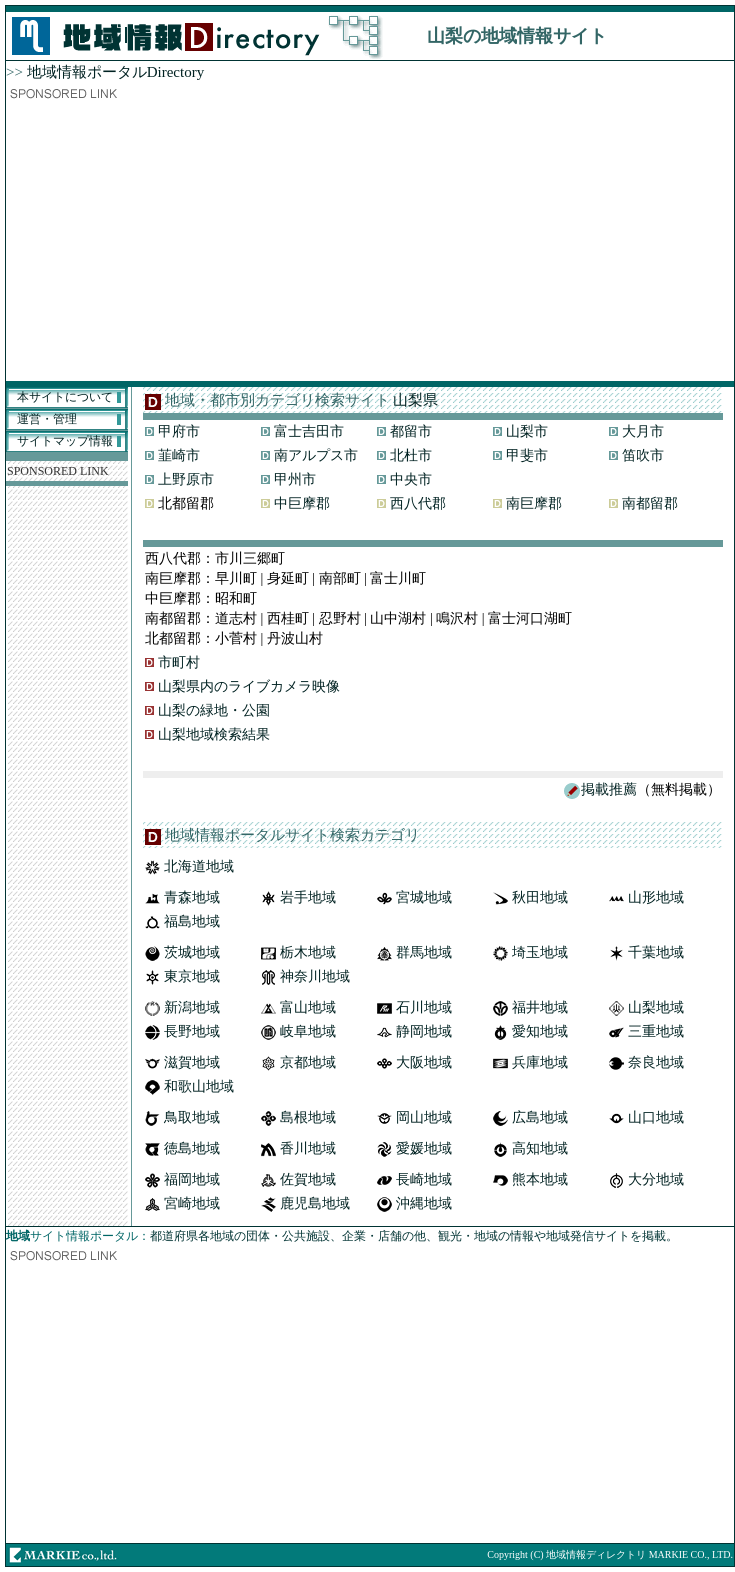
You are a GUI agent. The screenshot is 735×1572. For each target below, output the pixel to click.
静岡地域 (424, 1031)
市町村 (179, 662)
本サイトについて (65, 397)
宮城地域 (424, 897)
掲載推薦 (609, 789)
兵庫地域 (540, 1062)
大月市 (643, 431)
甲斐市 (527, 455)
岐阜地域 (308, 1031)
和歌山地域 (199, 1086)
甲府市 (179, 431)
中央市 (411, 479)
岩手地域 (308, 897)
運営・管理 (47, 419)
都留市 (411, 431)
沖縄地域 (424, 1203)
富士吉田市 (309, 431)
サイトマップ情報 (65, 441)
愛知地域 (540, 1031)
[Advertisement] (370, 241)
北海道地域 (199, 866)
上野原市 (186, 479)
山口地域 (656, 1117)
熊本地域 (540, 1179)
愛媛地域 (424, 1148)
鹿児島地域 (315, 1203)
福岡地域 (192, 1179)
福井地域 (540, 1007)
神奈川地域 (315, 976)
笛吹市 (643, 455)
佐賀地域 (308, 1179)
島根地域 (308, 1117)
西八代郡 (418, 503)
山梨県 (415, 400)
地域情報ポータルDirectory (115, 72)
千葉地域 (656, 952)
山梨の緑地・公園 (214, 710)
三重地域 (656, 1031)
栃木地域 (308, 952)
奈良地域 (656, 1062)
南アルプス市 (316, 455)
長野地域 (192, 1031)
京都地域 (308, 1062)
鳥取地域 (192, 1117)
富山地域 (308, 1007)
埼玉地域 (540, 952)
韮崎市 (179, 455)
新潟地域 (192, 1007)
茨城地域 (192, 952)
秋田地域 (540, 897)
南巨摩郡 (534, 503)
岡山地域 (424, 1117)
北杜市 (411, 455)
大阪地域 (424, 1062)
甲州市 (295, 479)
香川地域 (308, 1148)
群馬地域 (424, 952)
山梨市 (527, 431)
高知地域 (540, 1148)
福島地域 (192, 921)
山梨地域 (656, 1007)
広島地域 (540, 1117)
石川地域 (424, 1007)
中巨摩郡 (302, 503)
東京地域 (192, 976)
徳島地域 (192, 1148)
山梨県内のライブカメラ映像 (249, 686)
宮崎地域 (192, 1203)
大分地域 (656, 1179)
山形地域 (656, 897)
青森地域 (192, 897)
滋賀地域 (192, 1062)
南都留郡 (650, 503)
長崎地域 (424, 1179)
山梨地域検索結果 (214, 734)
